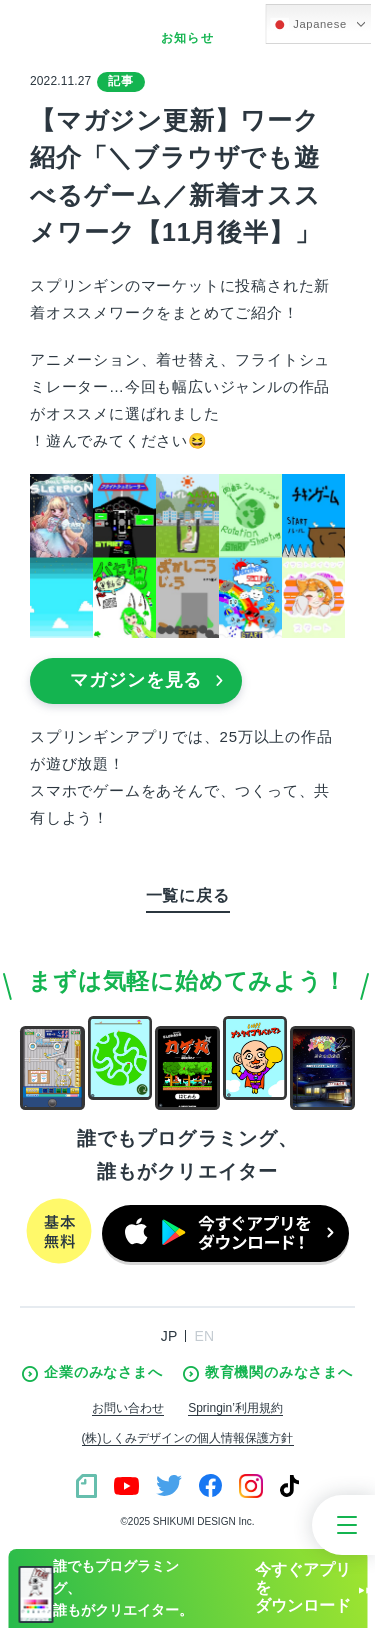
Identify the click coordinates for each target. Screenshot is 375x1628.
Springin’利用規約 (235, 1408)
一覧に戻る (188, 895)
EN (204, 1336)
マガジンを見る (147, 680)
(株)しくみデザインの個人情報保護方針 (188, 1438)
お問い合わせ (128, 1408)
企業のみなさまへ (92, 1372)
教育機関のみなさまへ (268, 1372)
